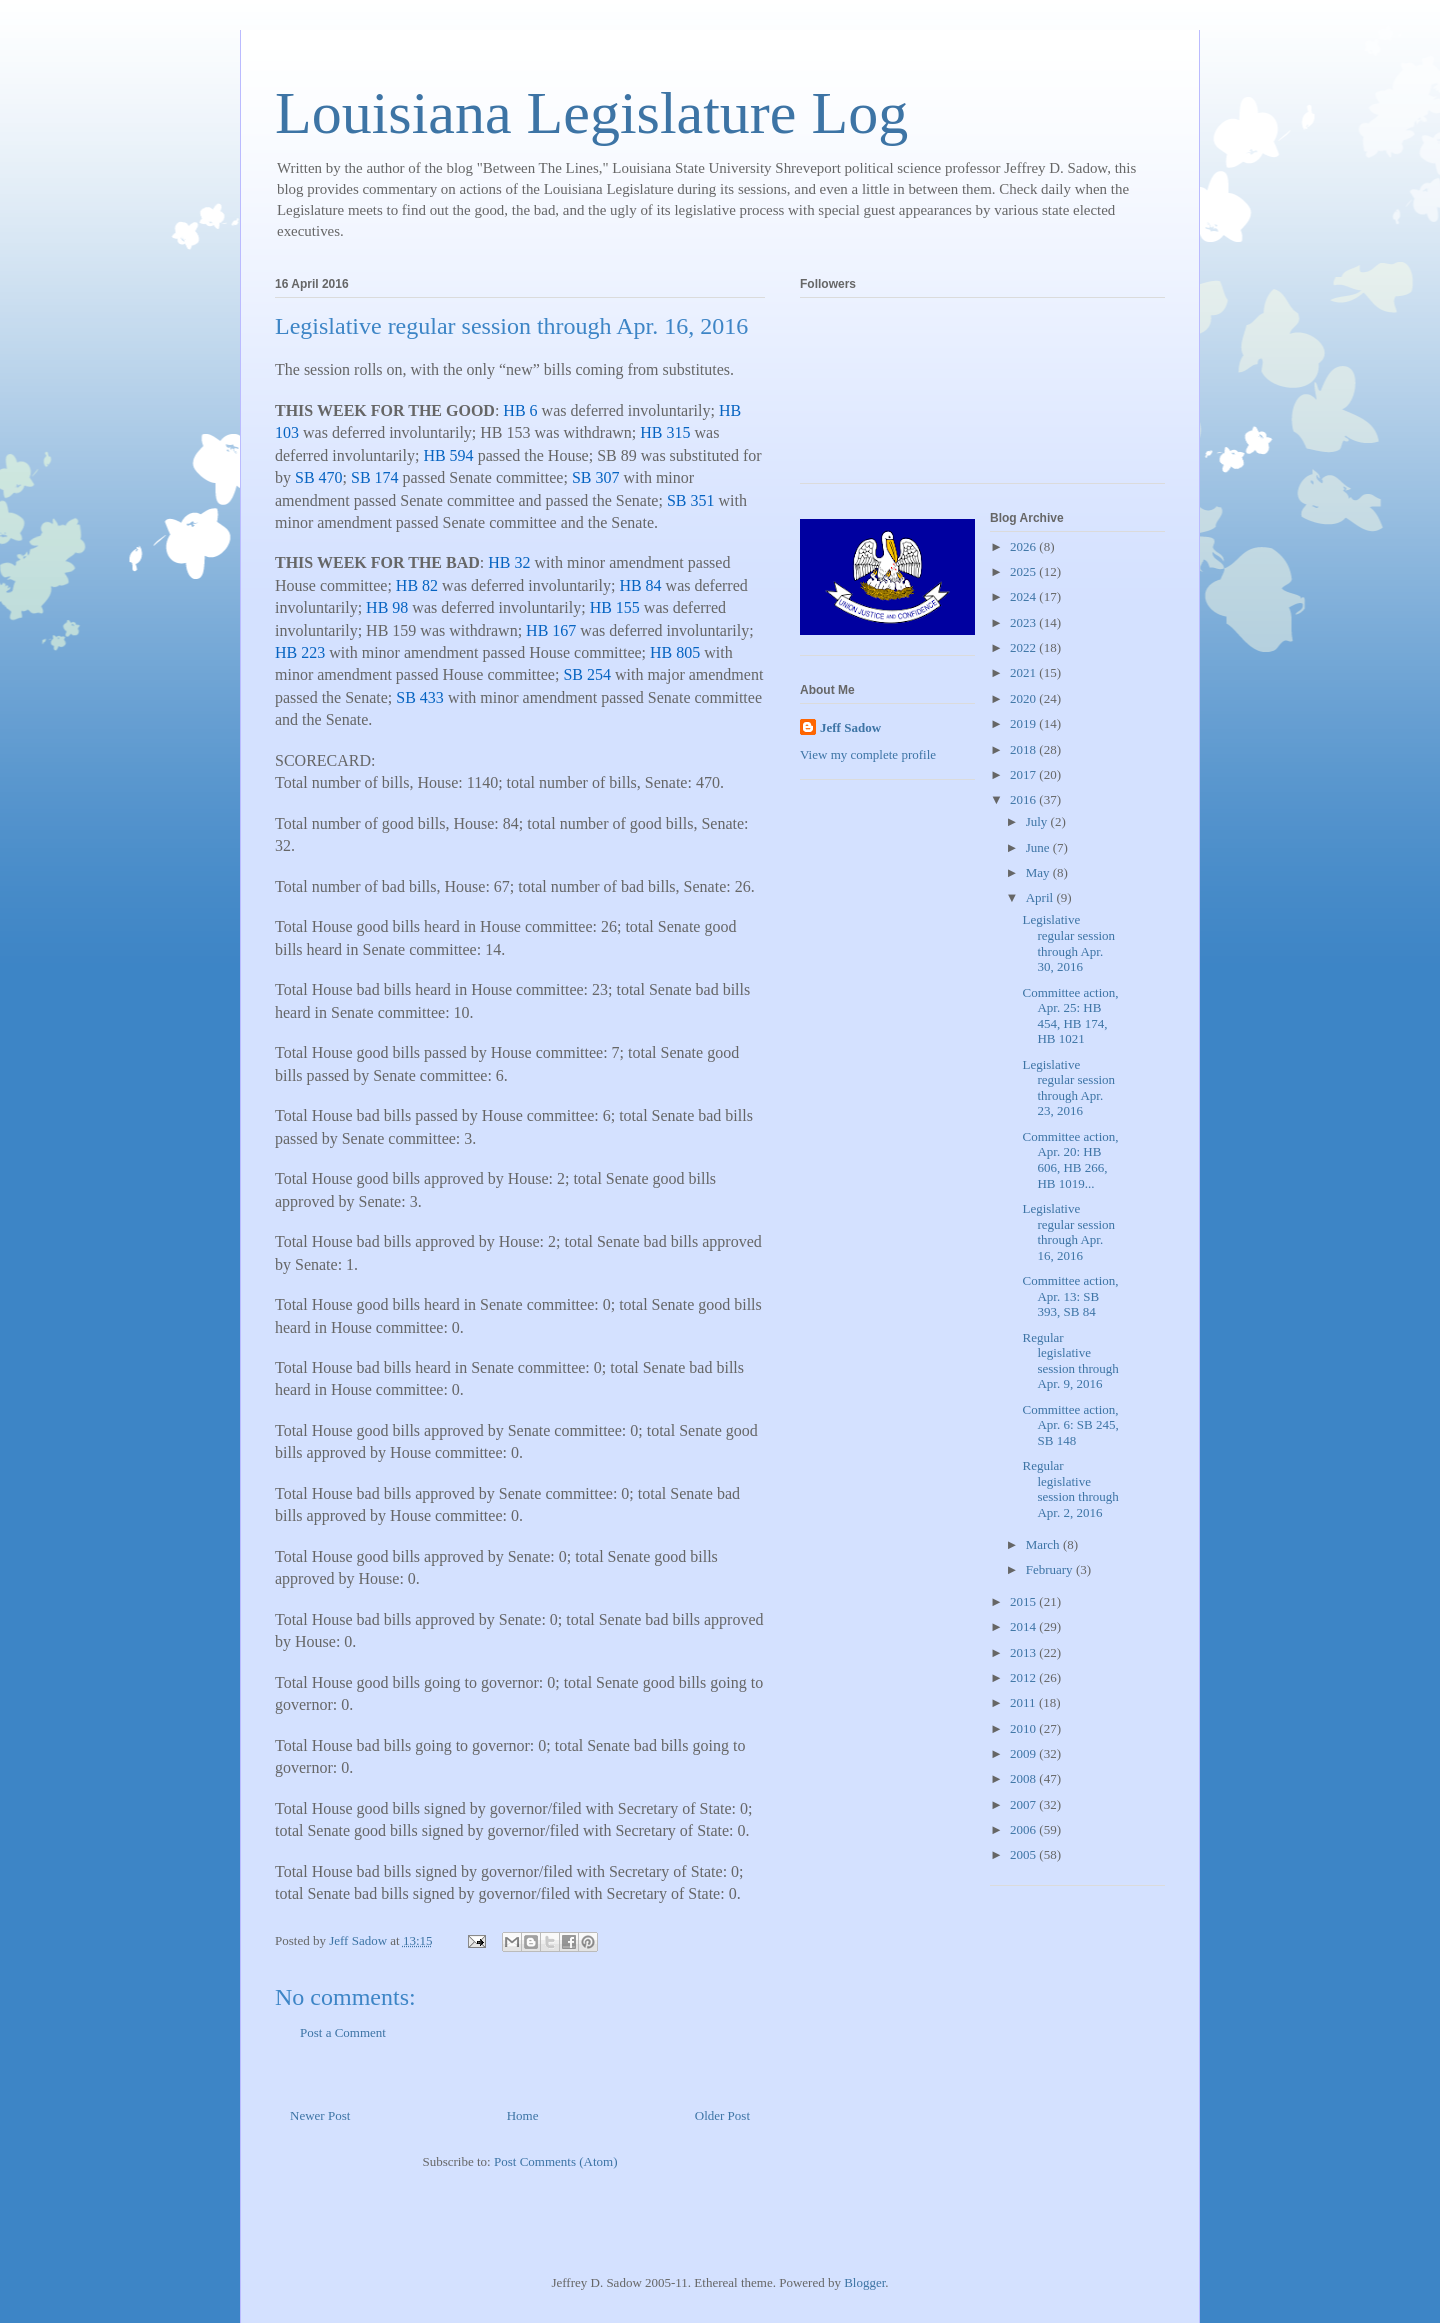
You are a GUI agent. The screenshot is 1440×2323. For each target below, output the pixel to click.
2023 (1024, 622)
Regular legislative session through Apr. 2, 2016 (1070, 1489)
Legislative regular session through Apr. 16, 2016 (1068, 1232)
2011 (1024, 1702)
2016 (1024, 799)
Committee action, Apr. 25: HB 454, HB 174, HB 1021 (1070, 1016)
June (1039, 847)
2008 (1024, 1778)
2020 (1024, 698)
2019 (1024, 723)
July (1038, 821)
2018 (1024, 749)
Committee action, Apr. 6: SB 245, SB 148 (1070, 1425)
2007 (1024, 1804)
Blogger (864, 2282)
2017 (1024, 774)
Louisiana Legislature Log (591, 113)
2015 (1024, 1601)
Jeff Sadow (850, 727)
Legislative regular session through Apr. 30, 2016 (1068, 943)
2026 (1024, 546)
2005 (1024, 1854)
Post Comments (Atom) (556, 2161)
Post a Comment (343, 2032)
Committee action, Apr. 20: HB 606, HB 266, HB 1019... (1070, 1160)
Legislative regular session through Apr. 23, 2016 (1068, 1088)
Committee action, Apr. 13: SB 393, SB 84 (1070, 1296)
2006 (1024, 1829)
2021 (1024, 672)
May (1039, 872)
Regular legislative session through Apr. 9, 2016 (1070, 1361)
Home (523, 2115)
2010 (1024, 1728)
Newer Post (320, 2115)
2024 (1024, 596)
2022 (1024, 647)
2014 (1024, 1626)
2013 (1024, 1652)
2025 (1024, 571)
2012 (1024, 1677)
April (1041, 897)
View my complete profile (868, 754)
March (1044, 1544)
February (1051, 1569)
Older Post (722, 2115)
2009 (1024, 1753)
